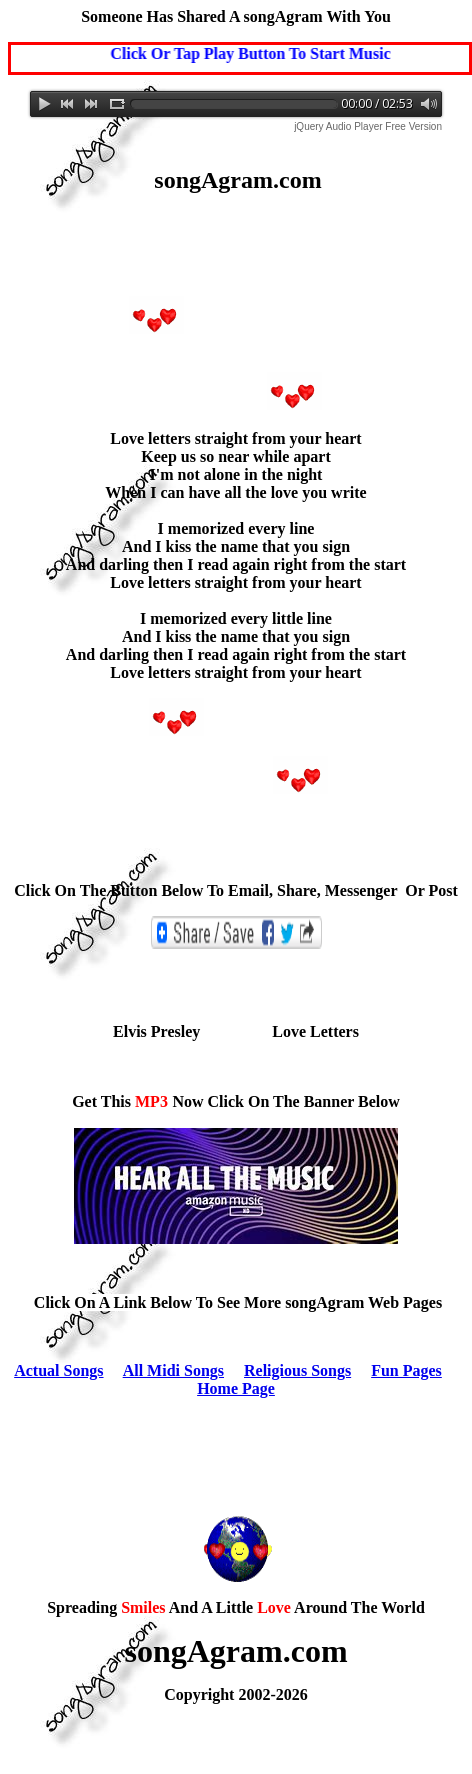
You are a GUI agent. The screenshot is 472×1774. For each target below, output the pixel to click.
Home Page (236, 1388)
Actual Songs (58, 1370)
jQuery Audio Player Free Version (368, 126)
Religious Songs (297, 1370)
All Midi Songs (173, 1370)
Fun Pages (406, 1370)
